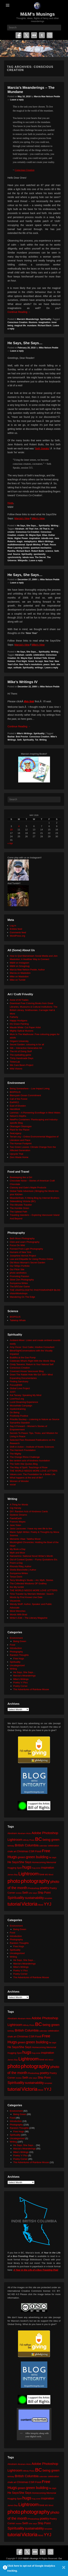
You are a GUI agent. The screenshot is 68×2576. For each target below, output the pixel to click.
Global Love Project (20, 1388)
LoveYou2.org (17, 1398)
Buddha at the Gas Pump (23, 1357)
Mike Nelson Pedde (48, 347)
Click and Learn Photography (25, 1242)
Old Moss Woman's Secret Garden (27, 1262)
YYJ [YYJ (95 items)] (47, 1904)
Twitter (26, 35)
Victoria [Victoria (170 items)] (29, 1904)
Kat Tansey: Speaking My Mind (25, 1395)
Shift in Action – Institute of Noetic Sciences (32, 1446)
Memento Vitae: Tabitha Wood (25, 1539)
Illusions (33, 322)
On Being (14, 1412)
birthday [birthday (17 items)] (11, 1846)
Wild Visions (16, 1068)
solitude (17, 667)
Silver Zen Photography (22, 1279)
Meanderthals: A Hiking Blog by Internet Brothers (34, 1198)
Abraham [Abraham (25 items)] (12, 1833)
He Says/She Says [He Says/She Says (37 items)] (19, 1862)
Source (16, 554)
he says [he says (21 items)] (52, 1857)
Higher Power (21, 538)
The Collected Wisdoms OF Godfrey (28, 1583)
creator (21, 535)
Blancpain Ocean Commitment (25, 1095)
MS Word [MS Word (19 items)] (49, 1875)
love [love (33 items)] (41, 1874)
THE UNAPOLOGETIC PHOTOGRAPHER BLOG (35, 1290)
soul (10, 554)
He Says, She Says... (27, 525)
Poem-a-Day (16, 1563)
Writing (54, 525)
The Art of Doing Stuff (21, 1051)
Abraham (19, 529)
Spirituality (45, 319)
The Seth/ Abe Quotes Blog (24, 1464)
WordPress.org (17, 935)
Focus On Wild (17, 1245)
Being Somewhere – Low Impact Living (30, 1088)
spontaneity (39, 554)
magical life (20, 325)
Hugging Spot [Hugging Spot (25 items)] (15, 1867)
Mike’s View (38, 518)
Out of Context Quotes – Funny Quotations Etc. (34, 1559)
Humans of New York (20, 1252)
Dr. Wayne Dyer (33, 535)
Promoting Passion (19, 1276)
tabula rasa (28, 557)
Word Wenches (17, 1611)
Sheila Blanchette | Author (23, 1569)
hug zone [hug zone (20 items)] (36, 1868)
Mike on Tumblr (18, 980)
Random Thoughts (19, 1655)
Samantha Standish (20, 1422)
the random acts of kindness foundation (30, 1460)
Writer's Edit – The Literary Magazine (29, 1618)
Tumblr (42, 35)
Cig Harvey (15, 1508)
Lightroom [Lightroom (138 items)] (28, 1873)
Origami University (19, 1041)
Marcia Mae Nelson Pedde (47, 96)
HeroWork (15, 1109)
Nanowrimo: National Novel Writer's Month (31, 1556)
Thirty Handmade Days (21, 1058)
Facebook (19, 35)
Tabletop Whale (18, 1320)
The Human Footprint (21, 1143)
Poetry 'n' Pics (20, 1682)
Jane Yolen (15, 1525)
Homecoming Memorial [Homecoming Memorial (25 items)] (44, 1862)
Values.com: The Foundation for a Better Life (32, 1474)
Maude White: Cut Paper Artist (25, 1027)
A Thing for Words (19, 1504)
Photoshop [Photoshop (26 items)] (33, 1888)
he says (39, 661)
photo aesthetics (18, 1272)
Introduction (16, 1648)
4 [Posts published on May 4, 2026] (18, 826)
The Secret (40, 557)
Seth (56, 551)
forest (31, 661)
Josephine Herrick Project (23, 1255)
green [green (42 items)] (21, 1857)
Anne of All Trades (19, 1000)
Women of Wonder (19, 1481)
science (49, 551)
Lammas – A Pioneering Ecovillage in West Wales (35, 1112)
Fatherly (14, 1017)
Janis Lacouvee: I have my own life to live (31, 1528)
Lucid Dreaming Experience (24, 1402)
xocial (13, 1484)
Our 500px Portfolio (20, 1266)
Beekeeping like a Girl (21, 1177)
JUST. (13, 1392)
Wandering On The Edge (22, 1297)
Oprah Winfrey (33, 544)
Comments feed (18, 932)
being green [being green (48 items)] (51, 1839)
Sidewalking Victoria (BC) (23, 1201)
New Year (49, 661)
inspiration (34, 538)
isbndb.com (47, 538)
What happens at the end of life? (26, 1477)
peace (46, 664)
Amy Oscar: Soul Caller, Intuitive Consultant (32, 1347)
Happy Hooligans (18, 1020)
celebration (39, 655)
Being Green (19, 1641)
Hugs (10, 502)
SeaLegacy (15, 1133)
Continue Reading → (19, 312)
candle (28, 655)
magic (20, 541)
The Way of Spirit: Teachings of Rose (29, 1467)
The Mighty (15, 1453)
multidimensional (16, 544)
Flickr (34, 35)
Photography (16, 1651)
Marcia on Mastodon (20, 973)
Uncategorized (17, 1665)
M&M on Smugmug (19, 966)
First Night (21, 661)
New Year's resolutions (30, 664)
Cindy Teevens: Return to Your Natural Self (32, 1364)
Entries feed (16, 929)
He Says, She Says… (25, 343)
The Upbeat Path (18, 1211)
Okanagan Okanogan (21, 1126)
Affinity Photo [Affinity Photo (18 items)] (28, 1840)
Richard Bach (44, 325)
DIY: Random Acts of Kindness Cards (29, 1511)
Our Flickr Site (17, 1269)
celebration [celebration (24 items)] (53, 1845)
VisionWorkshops (19, 1293)
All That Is (44, 529)
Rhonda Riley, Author (20, 1566)
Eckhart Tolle (40, 658)
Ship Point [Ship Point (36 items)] (44, 1892)
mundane (31, 325)
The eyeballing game (20, 1055)
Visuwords (15, 1600)
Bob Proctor (22, 736)
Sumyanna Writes (19, 1283)
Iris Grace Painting (19, 1024)
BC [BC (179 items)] (38, 1839)
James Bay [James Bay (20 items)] (13, 1874)
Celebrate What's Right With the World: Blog (32, 1361)
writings (39, 667)
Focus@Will (16, 1385)
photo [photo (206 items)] (14, 1881)
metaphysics (30, 541)
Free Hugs (18, 1658)
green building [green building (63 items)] (37, 1857)
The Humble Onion (19, 1208)
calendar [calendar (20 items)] (43, 1845)
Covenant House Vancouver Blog (27, 1371)
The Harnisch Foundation (23, 1450)
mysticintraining (18, 1409)
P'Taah (45, 544)
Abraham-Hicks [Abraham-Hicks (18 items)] (24, 1833)
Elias (44, 535)
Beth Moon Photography (22, 1238)
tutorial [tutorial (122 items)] (14, 1904)
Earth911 (14, 1102)
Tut (36, 740)
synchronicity (14, 557)
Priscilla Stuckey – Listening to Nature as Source (34, 1419)
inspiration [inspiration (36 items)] (47, 1867)
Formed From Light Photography (26, 1248)
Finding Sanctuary (19, 1381)
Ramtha (11, 551)
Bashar (11, 736)
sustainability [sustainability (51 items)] (34, 1898)
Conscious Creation (24, 170)
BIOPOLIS (15, 1092)
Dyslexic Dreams (18, 1514)
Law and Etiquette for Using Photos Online (31, 1259)
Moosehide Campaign (21, 1405)
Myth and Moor (17, 1552)
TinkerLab (15, 1061)
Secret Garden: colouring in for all (27, 1044)
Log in (13, 925)
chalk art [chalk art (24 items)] (12, 1851)
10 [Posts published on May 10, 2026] (11, 829)
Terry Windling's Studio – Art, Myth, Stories (31, 1580)
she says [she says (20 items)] (33, 1893)
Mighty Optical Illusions (21, 1030)
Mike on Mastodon (19, 976)
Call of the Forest (18, 1099)
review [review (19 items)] (19, 1893)
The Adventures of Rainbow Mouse (31, 1689)
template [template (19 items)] (48, 1898)
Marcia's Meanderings (28, 319)
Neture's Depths (18, 1116)
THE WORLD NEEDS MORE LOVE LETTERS (33, 1470)
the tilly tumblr (17, 1587)
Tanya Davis (16, 1576)
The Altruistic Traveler (21, 1204)
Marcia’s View (21, 518)
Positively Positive (19, 1415)
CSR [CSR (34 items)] (32, 1851)
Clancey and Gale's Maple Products (28, 1187)
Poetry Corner (20, 1686)
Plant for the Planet (19, 1129)
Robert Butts (37, 551)
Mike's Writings (45, 541)
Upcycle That (16, 1154)
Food (12, 1644)
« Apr (10, 843)
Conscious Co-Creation (27, 532)
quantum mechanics (41, 548)
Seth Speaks (42, 448)
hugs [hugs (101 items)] (26, 1867)
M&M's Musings (37, 14)
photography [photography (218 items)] (35, 1881)
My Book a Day (17, 1549)
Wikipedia (23, 560)
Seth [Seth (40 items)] (25, 1892)
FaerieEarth (16, 1518)
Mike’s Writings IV (23, 682)
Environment (16, 1638)
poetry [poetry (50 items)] (44, 1888)
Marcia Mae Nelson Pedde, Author (27, 969)
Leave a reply (17, 99)
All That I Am (31, 529)
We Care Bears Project (21, 1065)
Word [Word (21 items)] (40, 1905)
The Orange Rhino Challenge (25, 1457)
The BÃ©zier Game (20, 1286)
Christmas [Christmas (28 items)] (22, 1851)
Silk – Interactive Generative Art (26, 1048)
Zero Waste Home (19, 1157)
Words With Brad (18, 1614)
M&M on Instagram (19, 962)
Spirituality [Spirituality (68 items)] (16, 1898)
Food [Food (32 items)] (38, 1851)
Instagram (50, 35)
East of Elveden (18, 1105)
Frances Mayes (18, 1521)
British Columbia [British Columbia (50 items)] (27, 1845)
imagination (44, 322)
